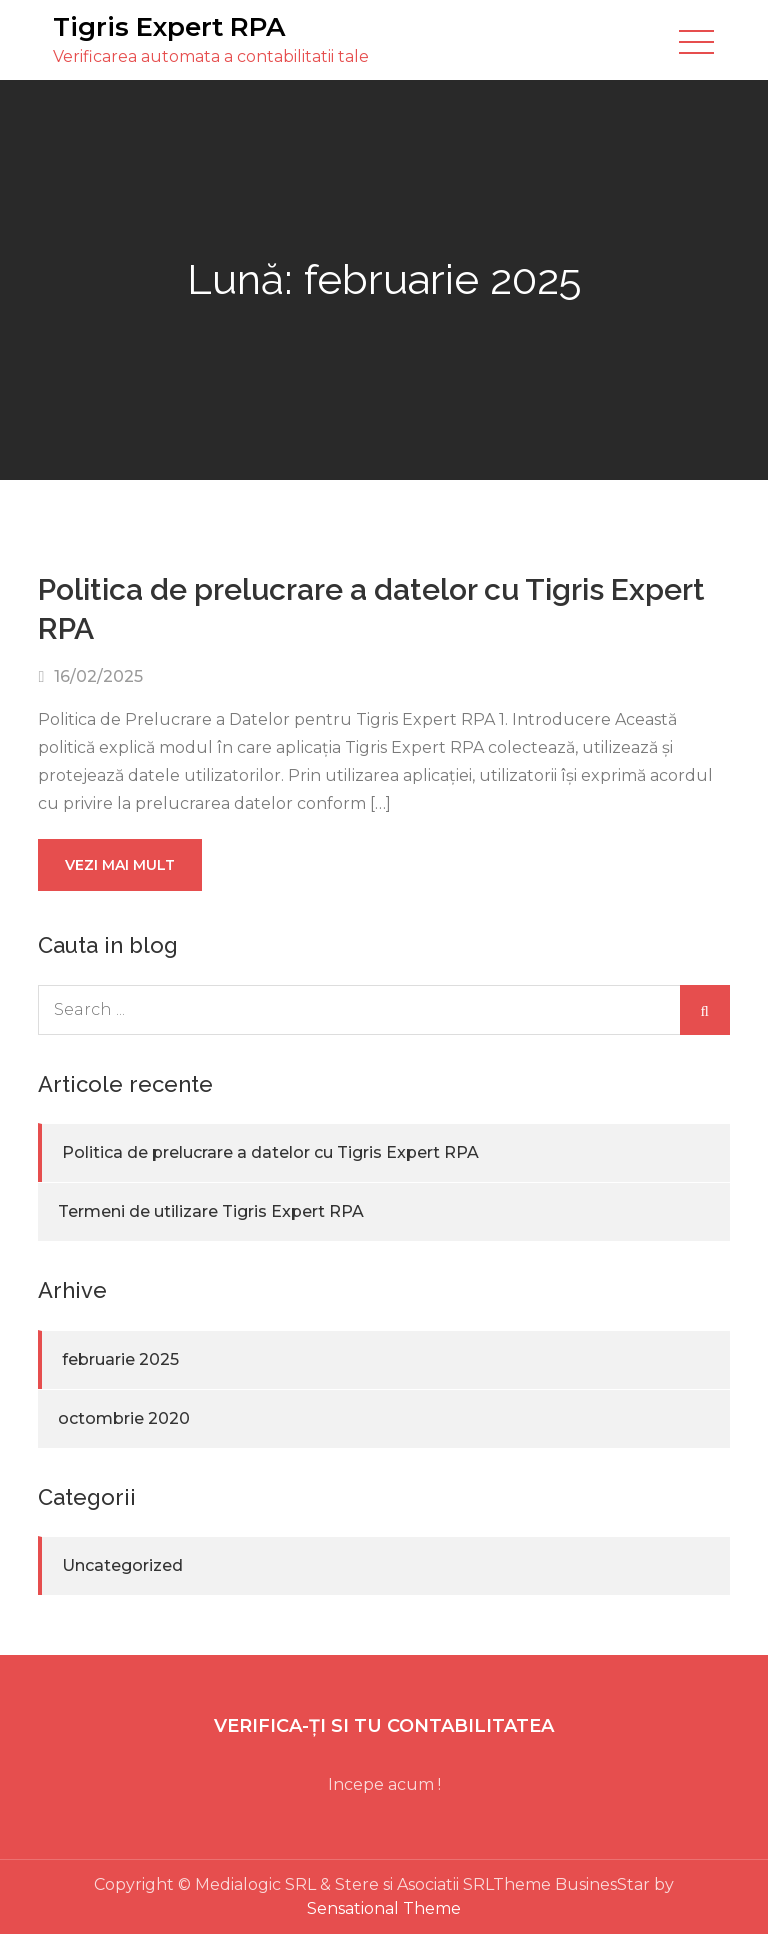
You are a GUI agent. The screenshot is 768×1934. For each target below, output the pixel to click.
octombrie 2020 (124, 1418)
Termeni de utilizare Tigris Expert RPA (211, 1211)
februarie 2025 (120, 1359)
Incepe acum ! (384, 1784)
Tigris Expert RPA (169, 27)
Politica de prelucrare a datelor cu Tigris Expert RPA (270, 1152)
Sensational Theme (384, 1908)
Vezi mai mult (120, 865)
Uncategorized (122, 1565)
